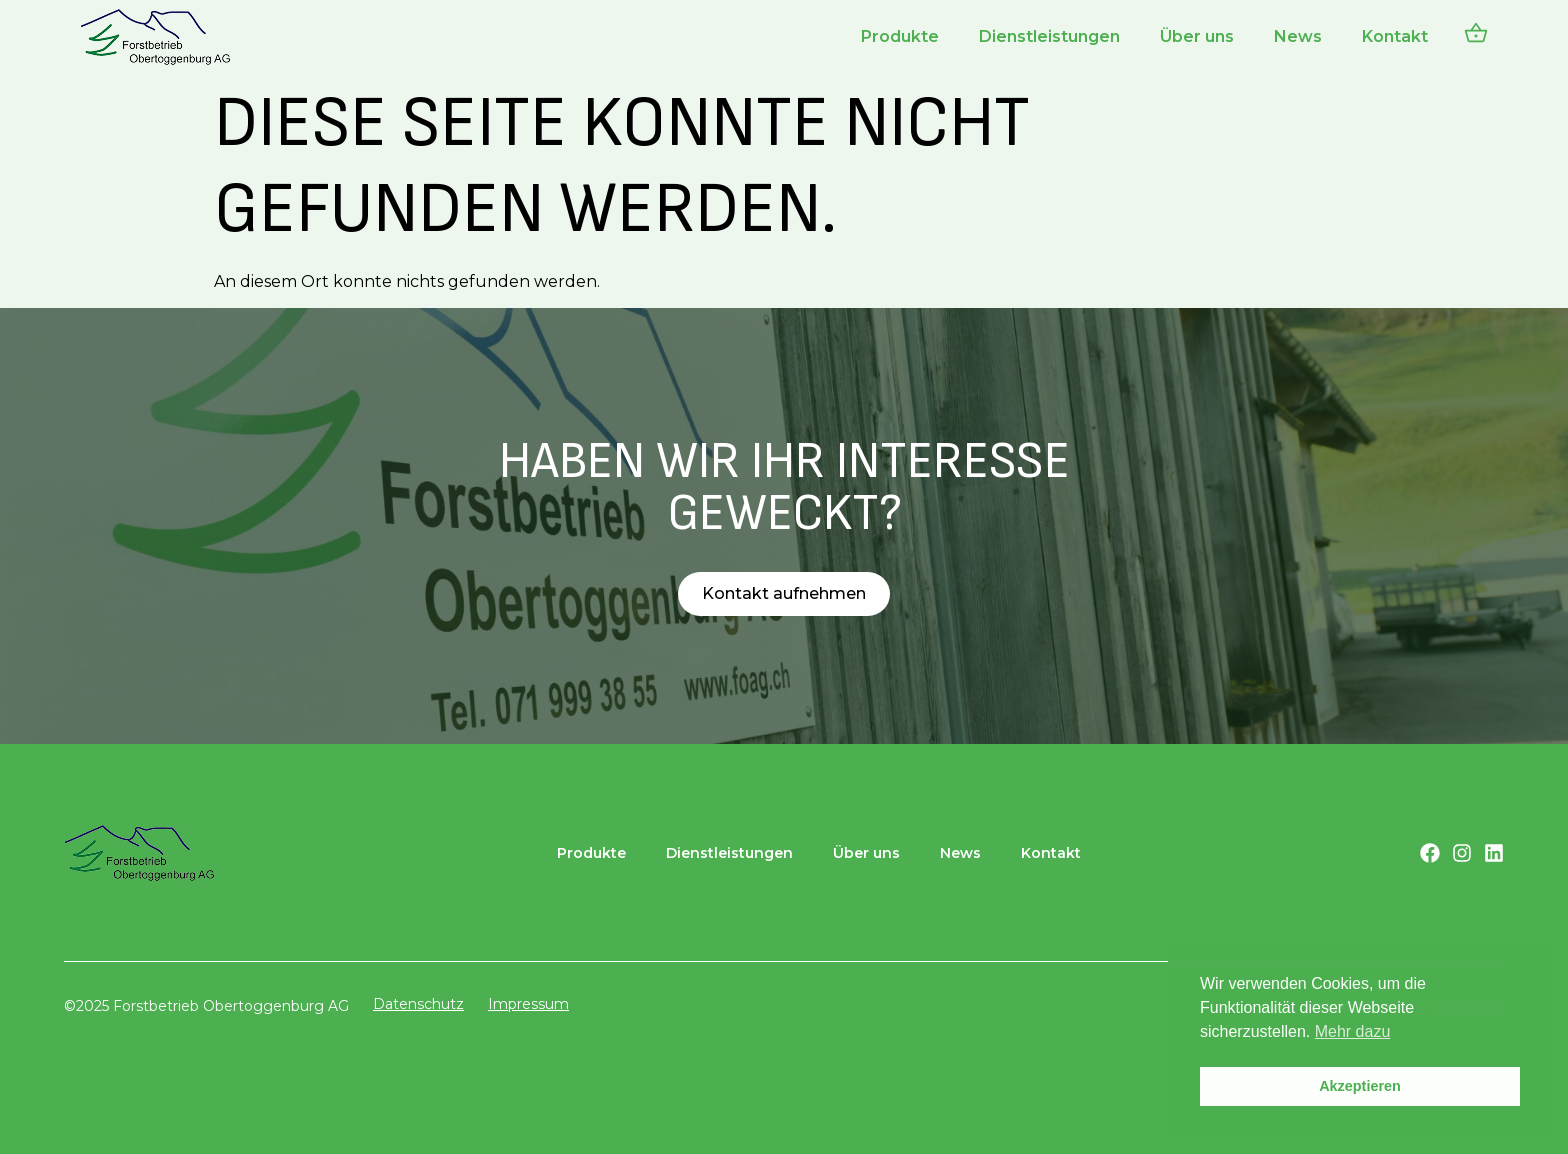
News (1298, 36)
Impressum (528, 1004)
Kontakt (1395, 36)
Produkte (900, 36)
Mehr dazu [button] (1353, 1031)
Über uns (1197, 36)
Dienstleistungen (1049, 36)
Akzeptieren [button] (1360, 1086)
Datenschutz (418, 1004)
